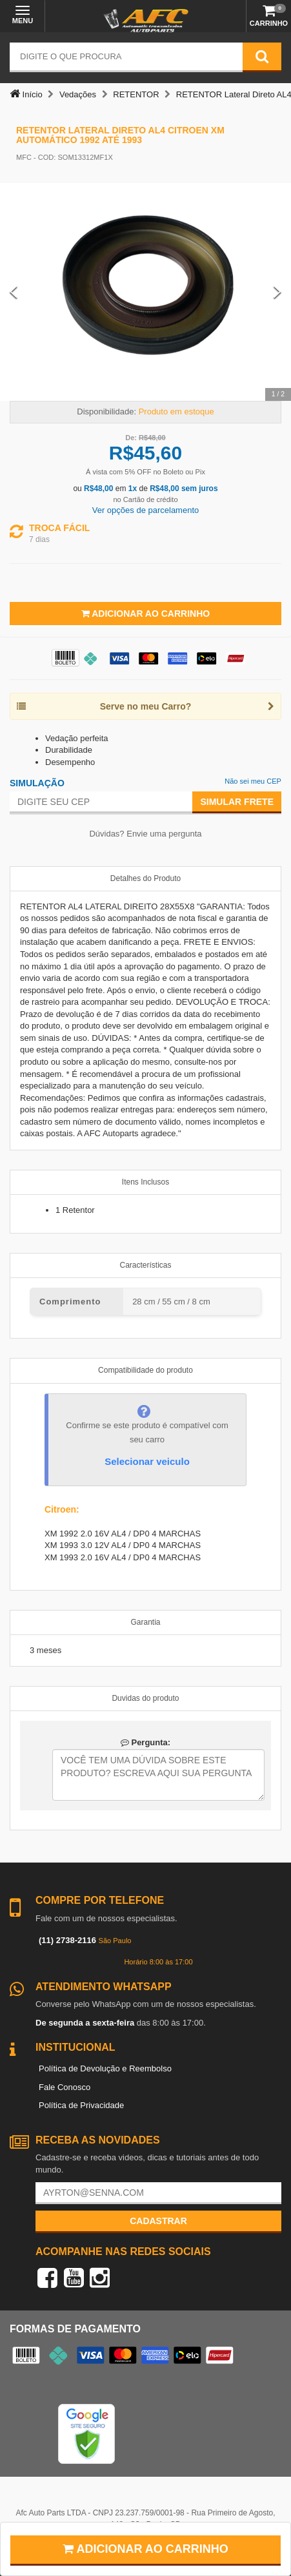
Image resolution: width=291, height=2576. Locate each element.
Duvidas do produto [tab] (145, 1698)
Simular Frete (237, 802)
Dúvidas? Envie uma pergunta (145, 833)
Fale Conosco (64, 2087)
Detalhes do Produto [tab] (145, 878)
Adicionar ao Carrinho (145, 613)
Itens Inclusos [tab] (145, 1181)
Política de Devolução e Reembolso (105, 2068)
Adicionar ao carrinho (145, 2548)
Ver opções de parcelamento (145, 510)
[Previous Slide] (13, 292)
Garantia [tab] (145, 1622)
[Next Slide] (277, 292)
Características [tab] (145, 1265)
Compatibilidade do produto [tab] (145, 1370)
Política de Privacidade (81, 2105)
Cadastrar (158, 2221)
